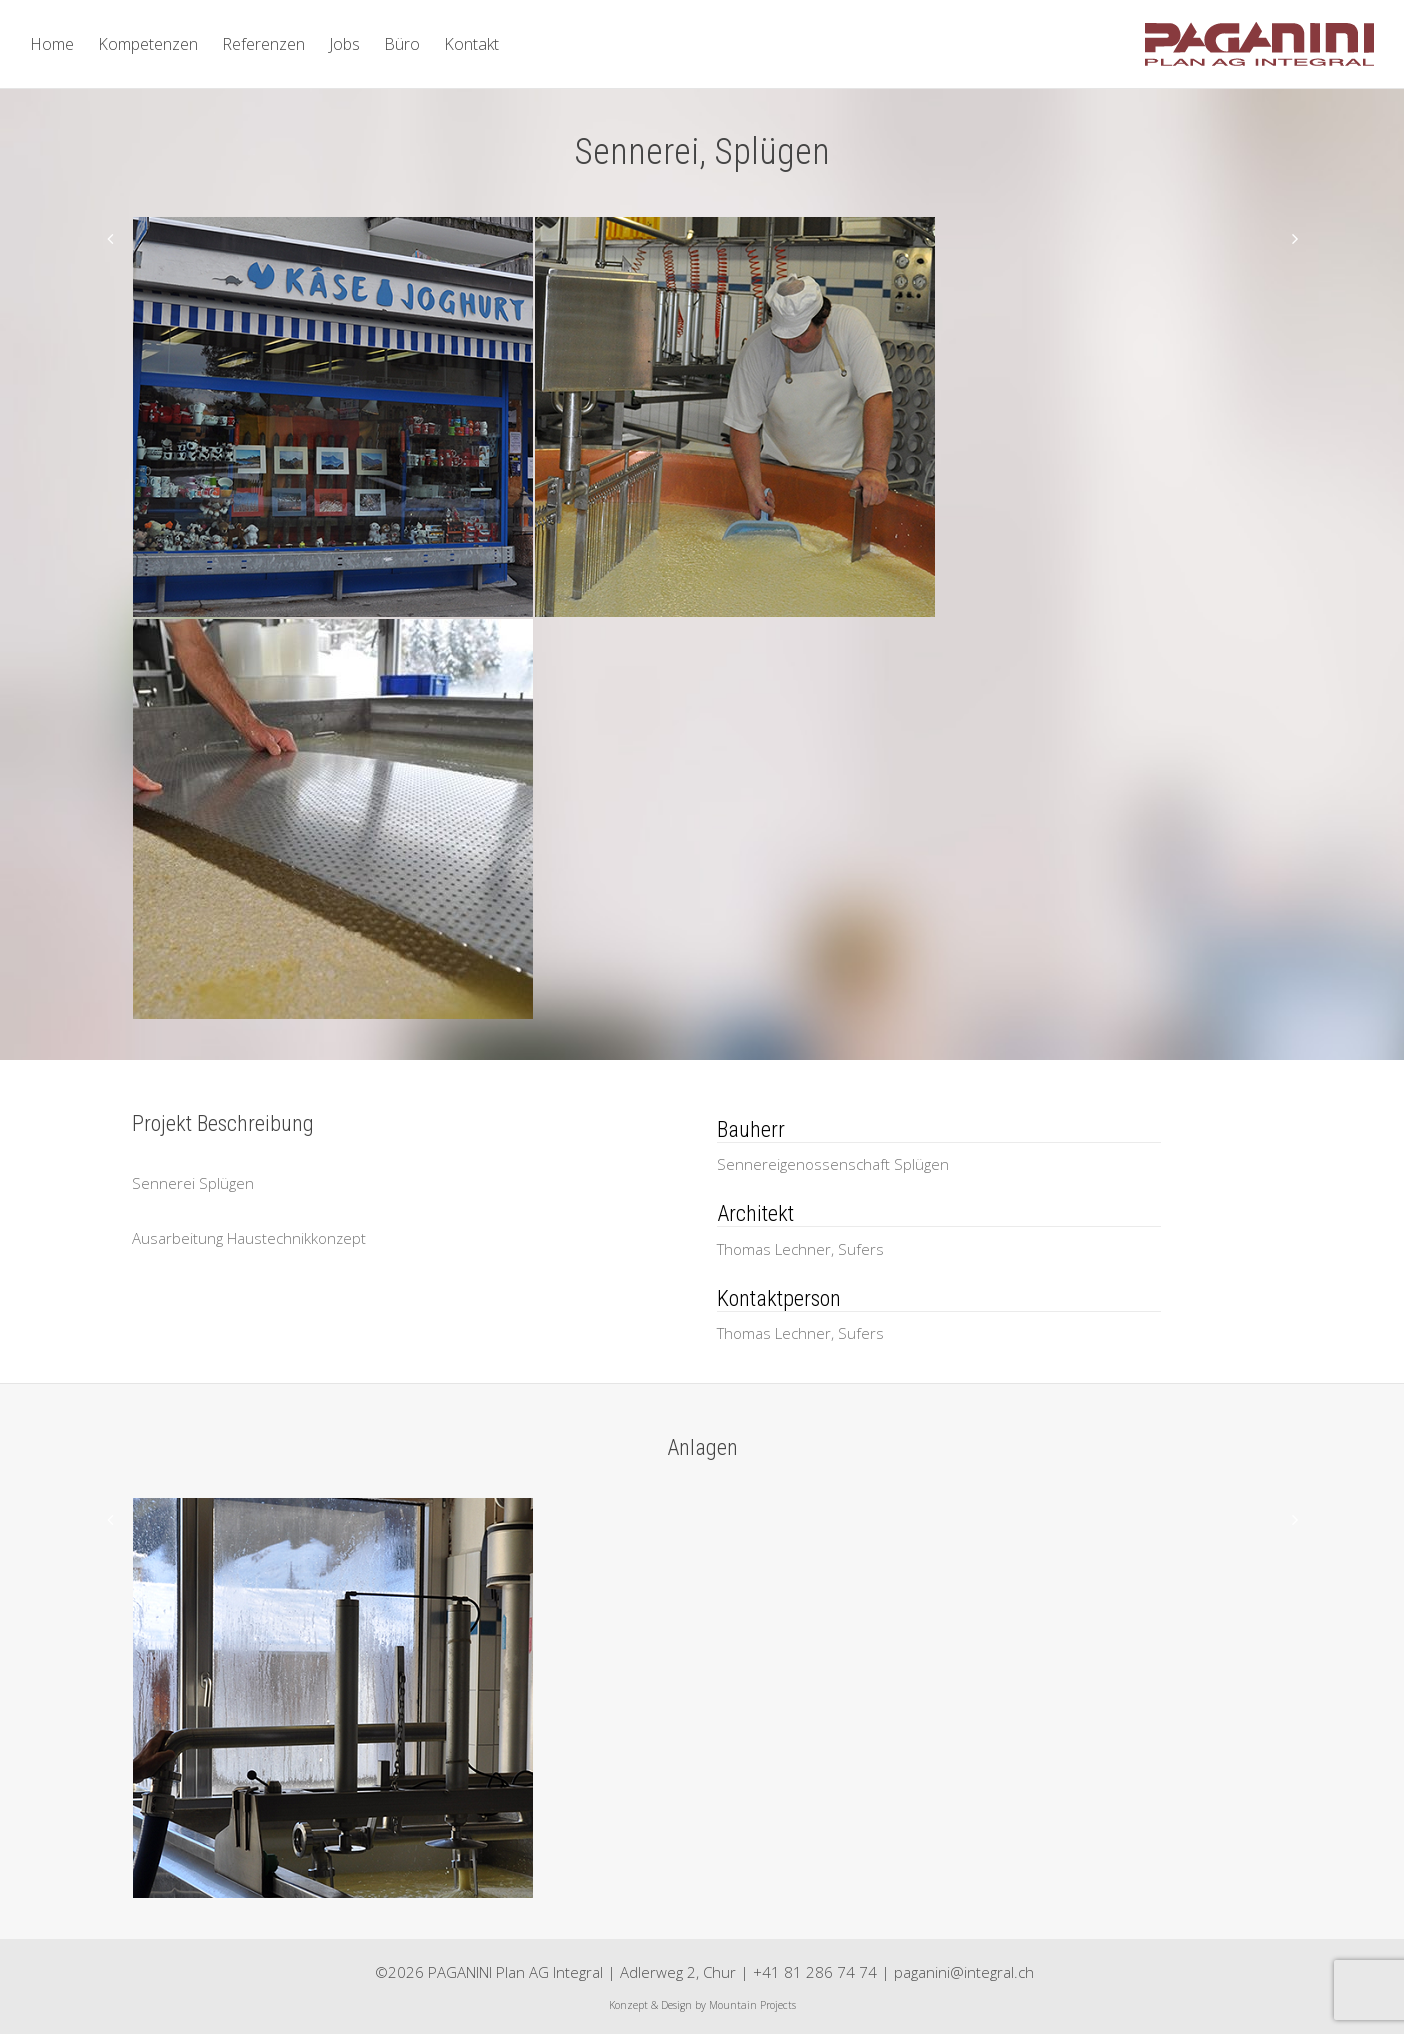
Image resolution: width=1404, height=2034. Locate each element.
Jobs (344, 44)
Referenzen (263, 44)
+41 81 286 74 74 (815, 1972)
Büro (402, 44)
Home (52, 44)
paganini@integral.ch (964, 1972)
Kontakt (471, 44)
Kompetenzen (148, 44)
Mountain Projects (752, 2005)
